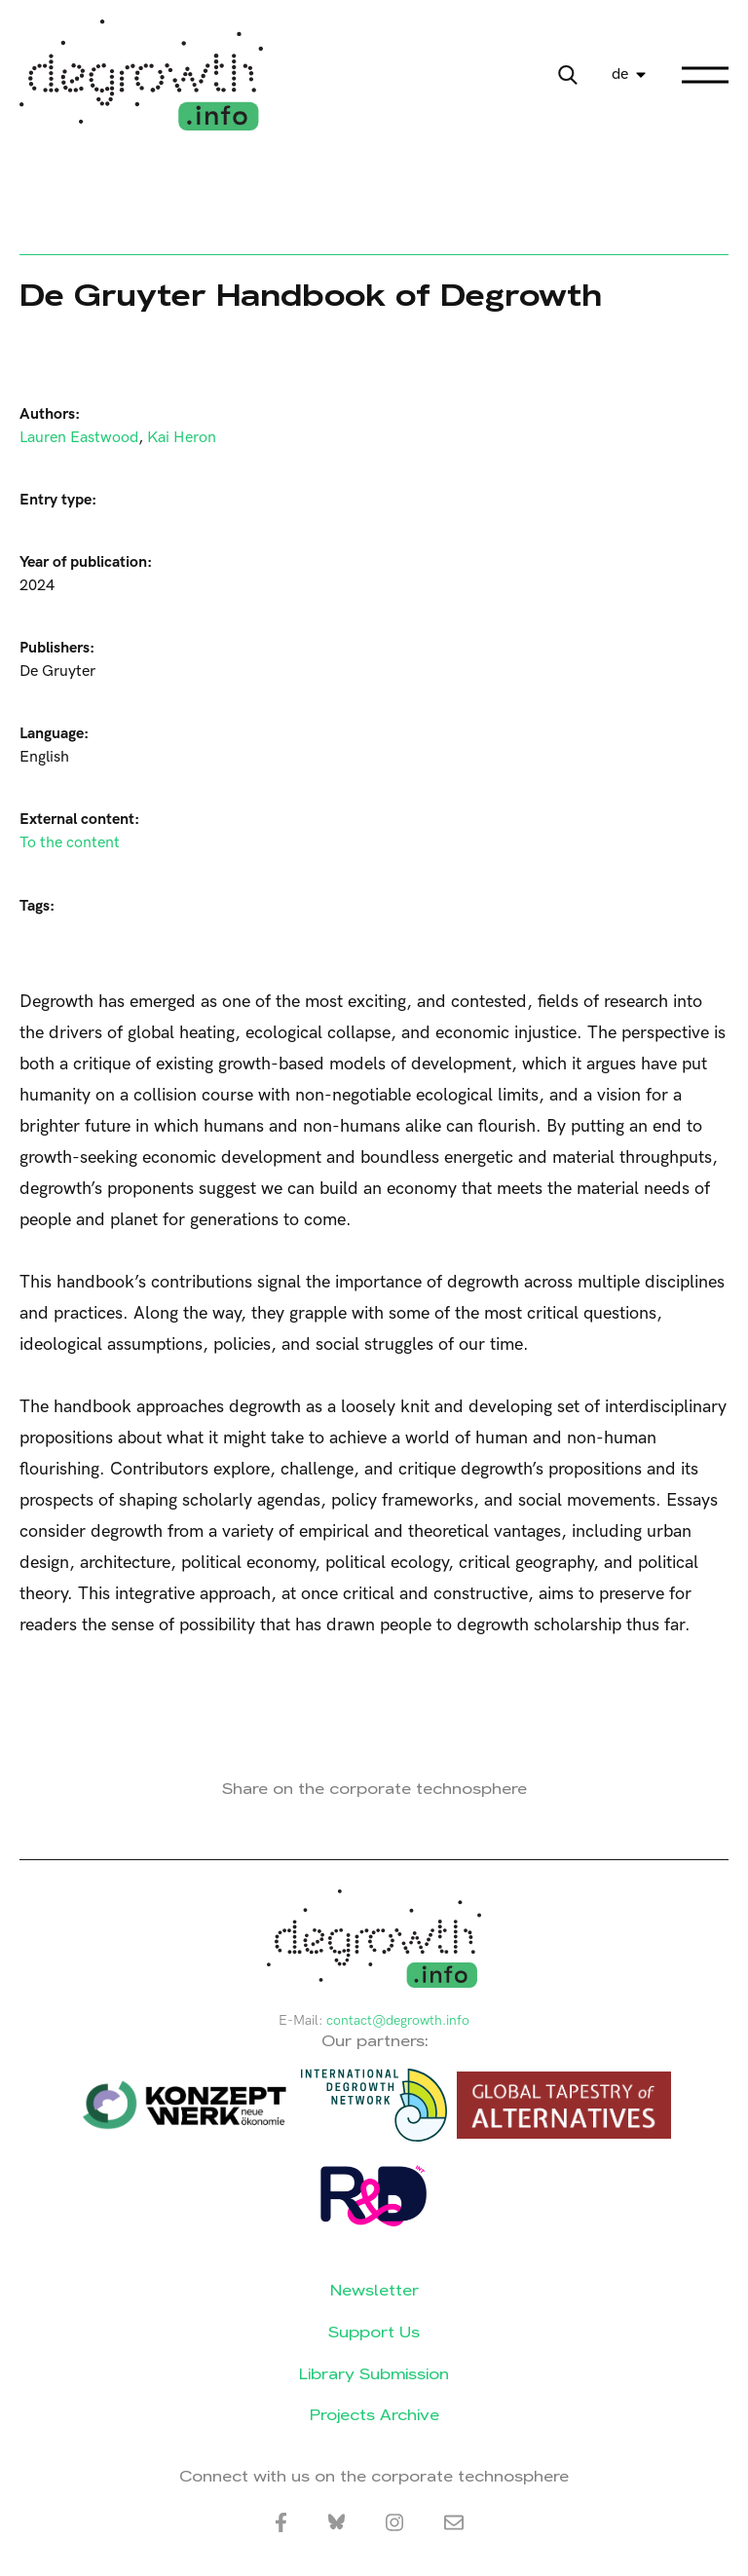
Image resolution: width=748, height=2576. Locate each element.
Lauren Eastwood (78, 438)
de (620, 74)
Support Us (374, 2332)
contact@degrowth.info (397, 2020)
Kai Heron (181, 438)
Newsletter (374, 2290)
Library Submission (374, 2374)
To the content (69, 843)
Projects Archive (374, 2415)
